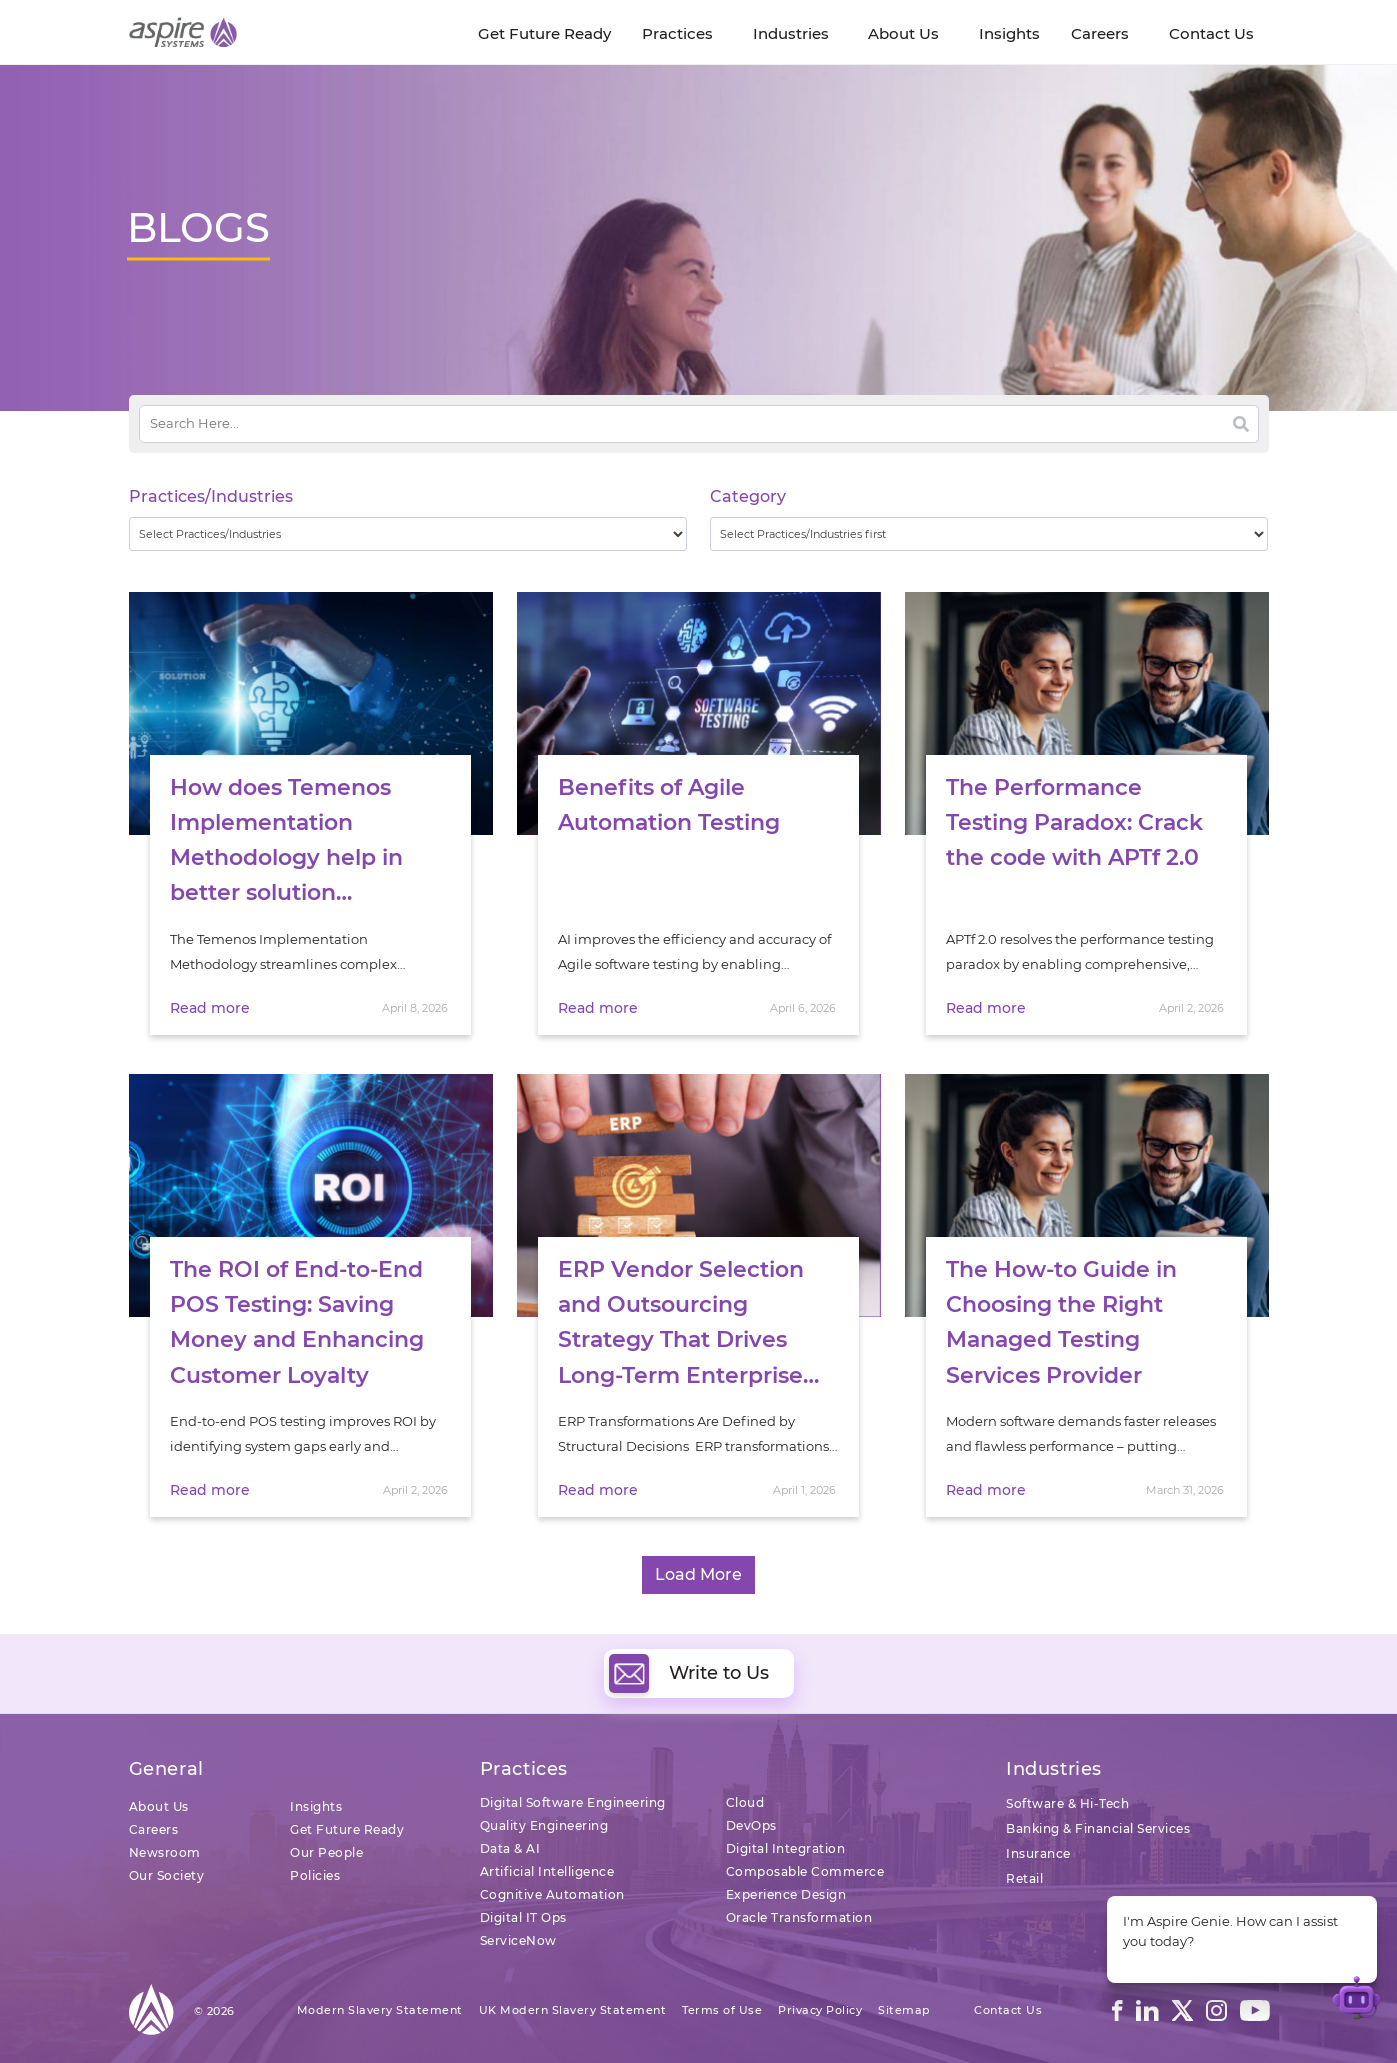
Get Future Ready (347, 1829)
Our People (326, 1852)
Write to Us (689, 1673)
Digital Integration (786, 1848)
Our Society (167, 1875)
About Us (159, 1806)
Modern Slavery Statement (380, 2010)
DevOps (751, 1825)
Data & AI (510, 1848)
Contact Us (1008, 2010)
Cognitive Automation (552, 1894)
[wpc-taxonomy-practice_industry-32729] (408, 534)
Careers (154, 1829)
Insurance (1038, 1853)
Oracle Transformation (799, 1917)
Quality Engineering (544, 1825)
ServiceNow (518, 1940)
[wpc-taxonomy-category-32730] (989, 534)
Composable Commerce (805, 1871)
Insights (316, 1806)
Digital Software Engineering (573, 1802)
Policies (315, 1875)
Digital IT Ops (523, 1917)
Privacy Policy (820, 2010)
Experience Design (786, 1894)
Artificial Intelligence (547, 1871)
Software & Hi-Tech (1067, 1803)
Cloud (745, 1802)
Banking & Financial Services (1098, 1828)
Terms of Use (722, 2010)
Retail (1024, 1878)
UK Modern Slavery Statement (573, 2010)
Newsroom (165, 1852)
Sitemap (904, 2010)
